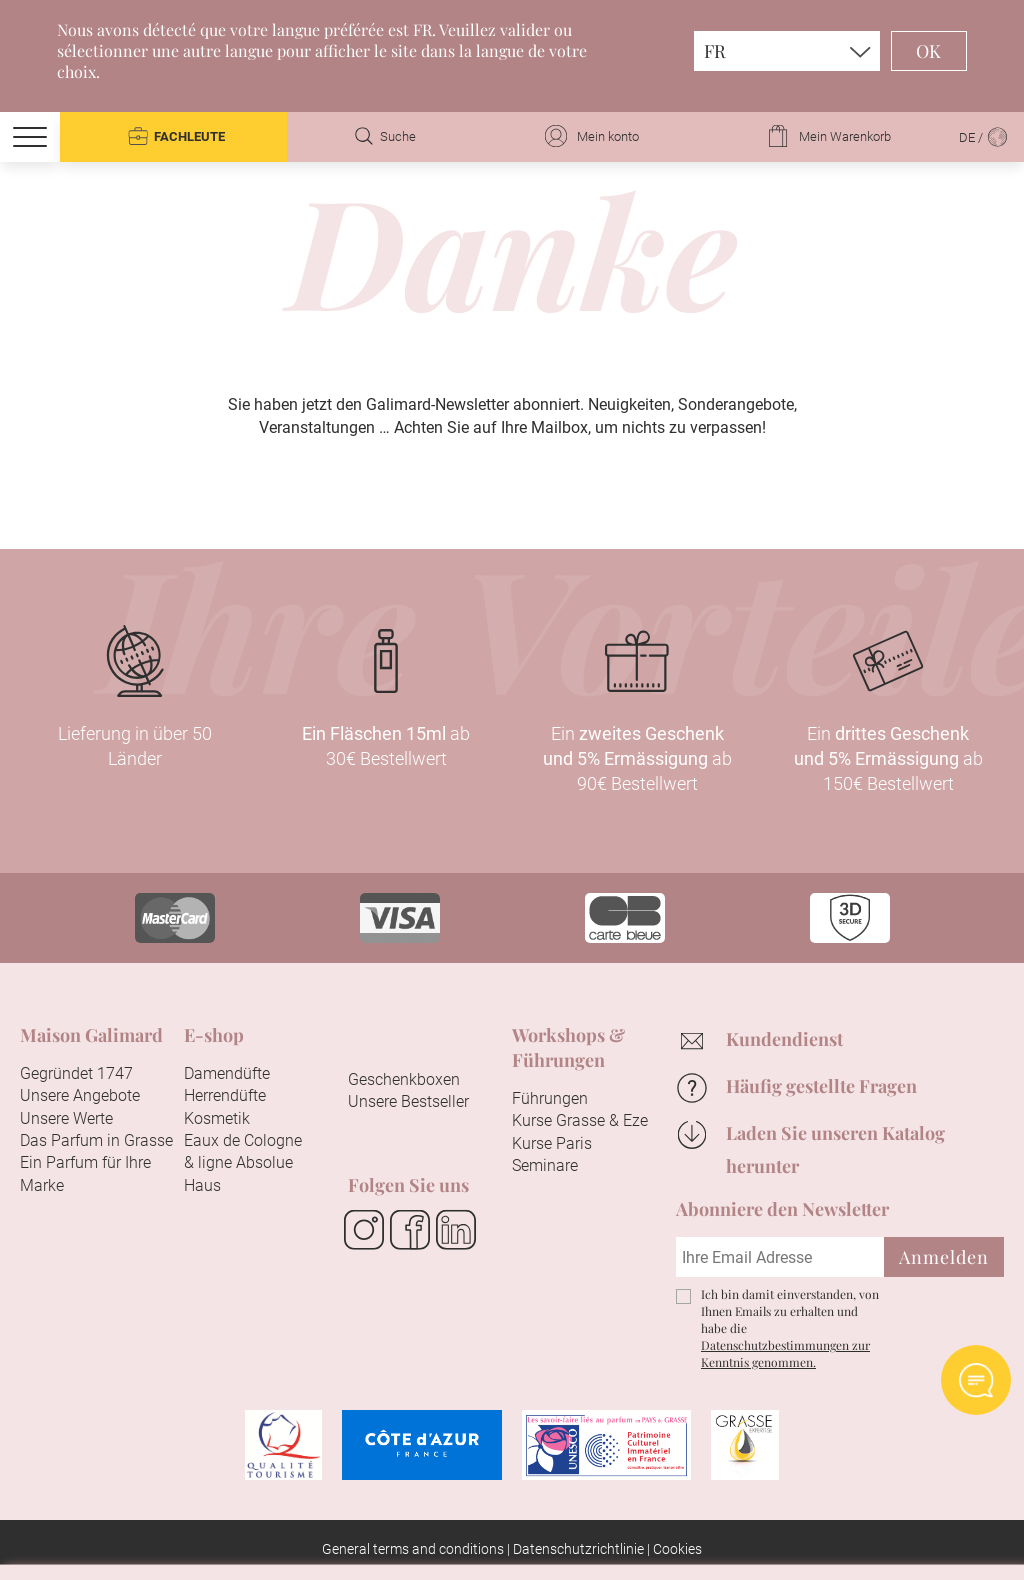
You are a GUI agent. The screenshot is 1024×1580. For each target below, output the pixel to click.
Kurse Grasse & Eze (580, 1120)
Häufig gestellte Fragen (821, 1086)
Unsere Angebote (80, 1095)
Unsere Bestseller (408, 1101)
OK (929, 51)
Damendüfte (227, 1073)
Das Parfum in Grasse (96, 1140)
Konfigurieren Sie (605, 1536)
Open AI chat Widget (976, 1380)
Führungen (550, 1098)
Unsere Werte (66, 1118)
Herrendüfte (225, 1095)
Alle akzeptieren (404, 1536)
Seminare (545, 1165)
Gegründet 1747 (76, 1073)
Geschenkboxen (404, 1079)
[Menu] (30, 137)
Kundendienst (784, 1039)
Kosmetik (217, 1118)
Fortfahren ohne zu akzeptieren (846, 1206)
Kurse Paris (552, 1143)
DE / (984, 137)
